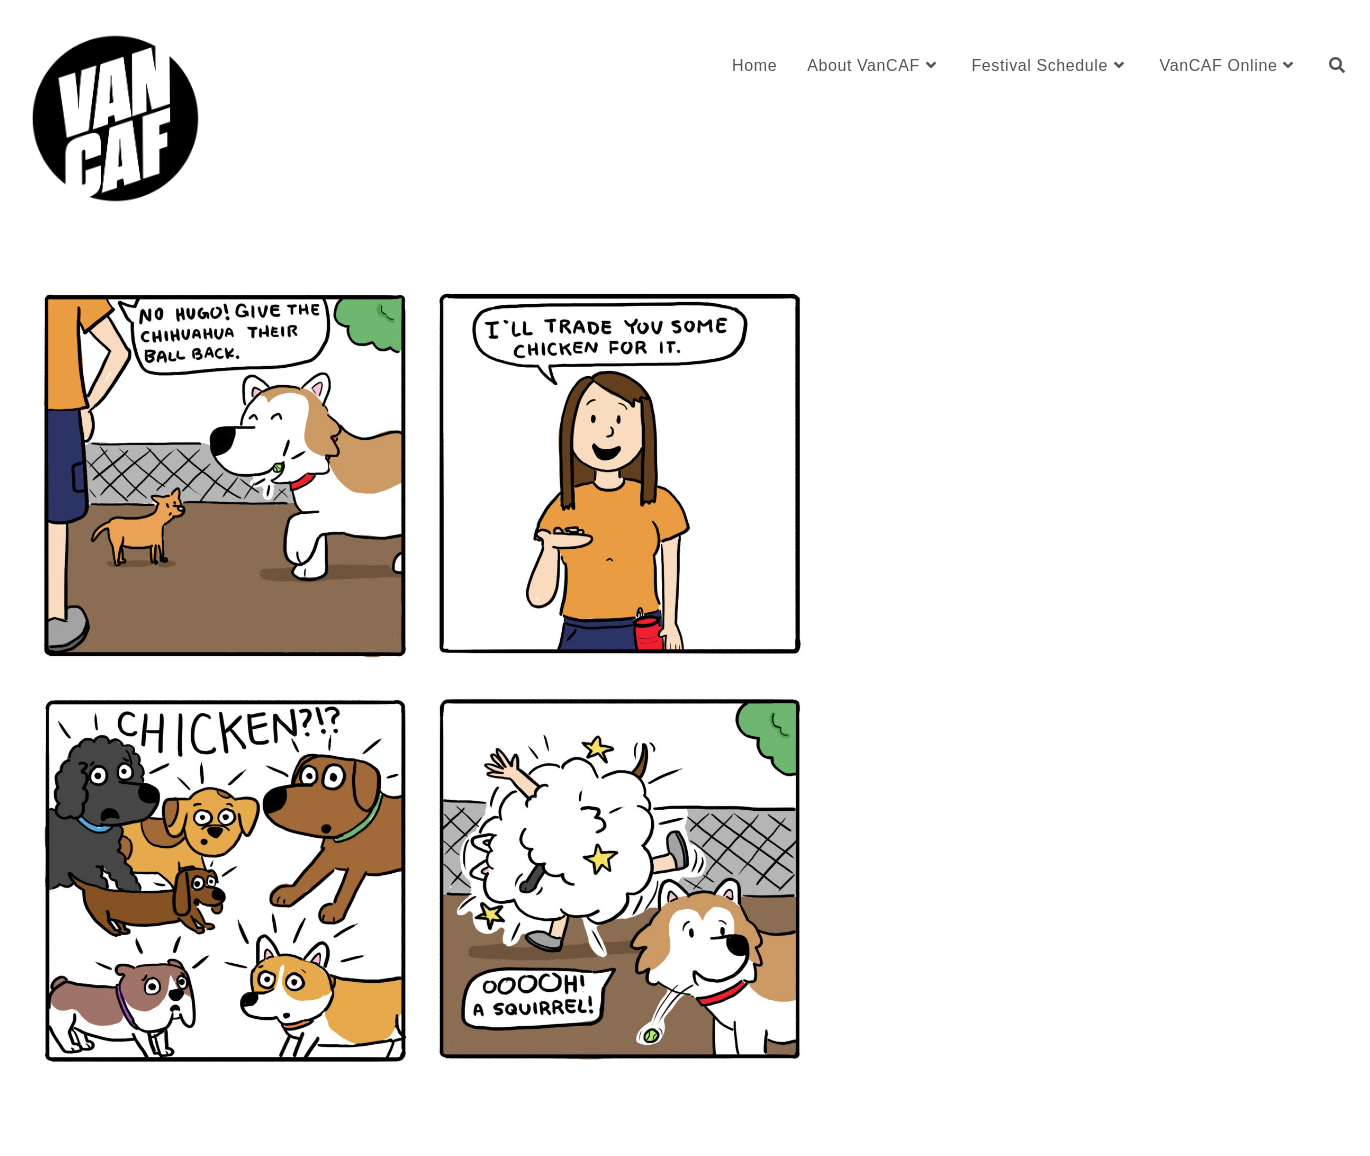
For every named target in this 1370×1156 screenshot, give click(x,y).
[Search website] (1337, 65)
